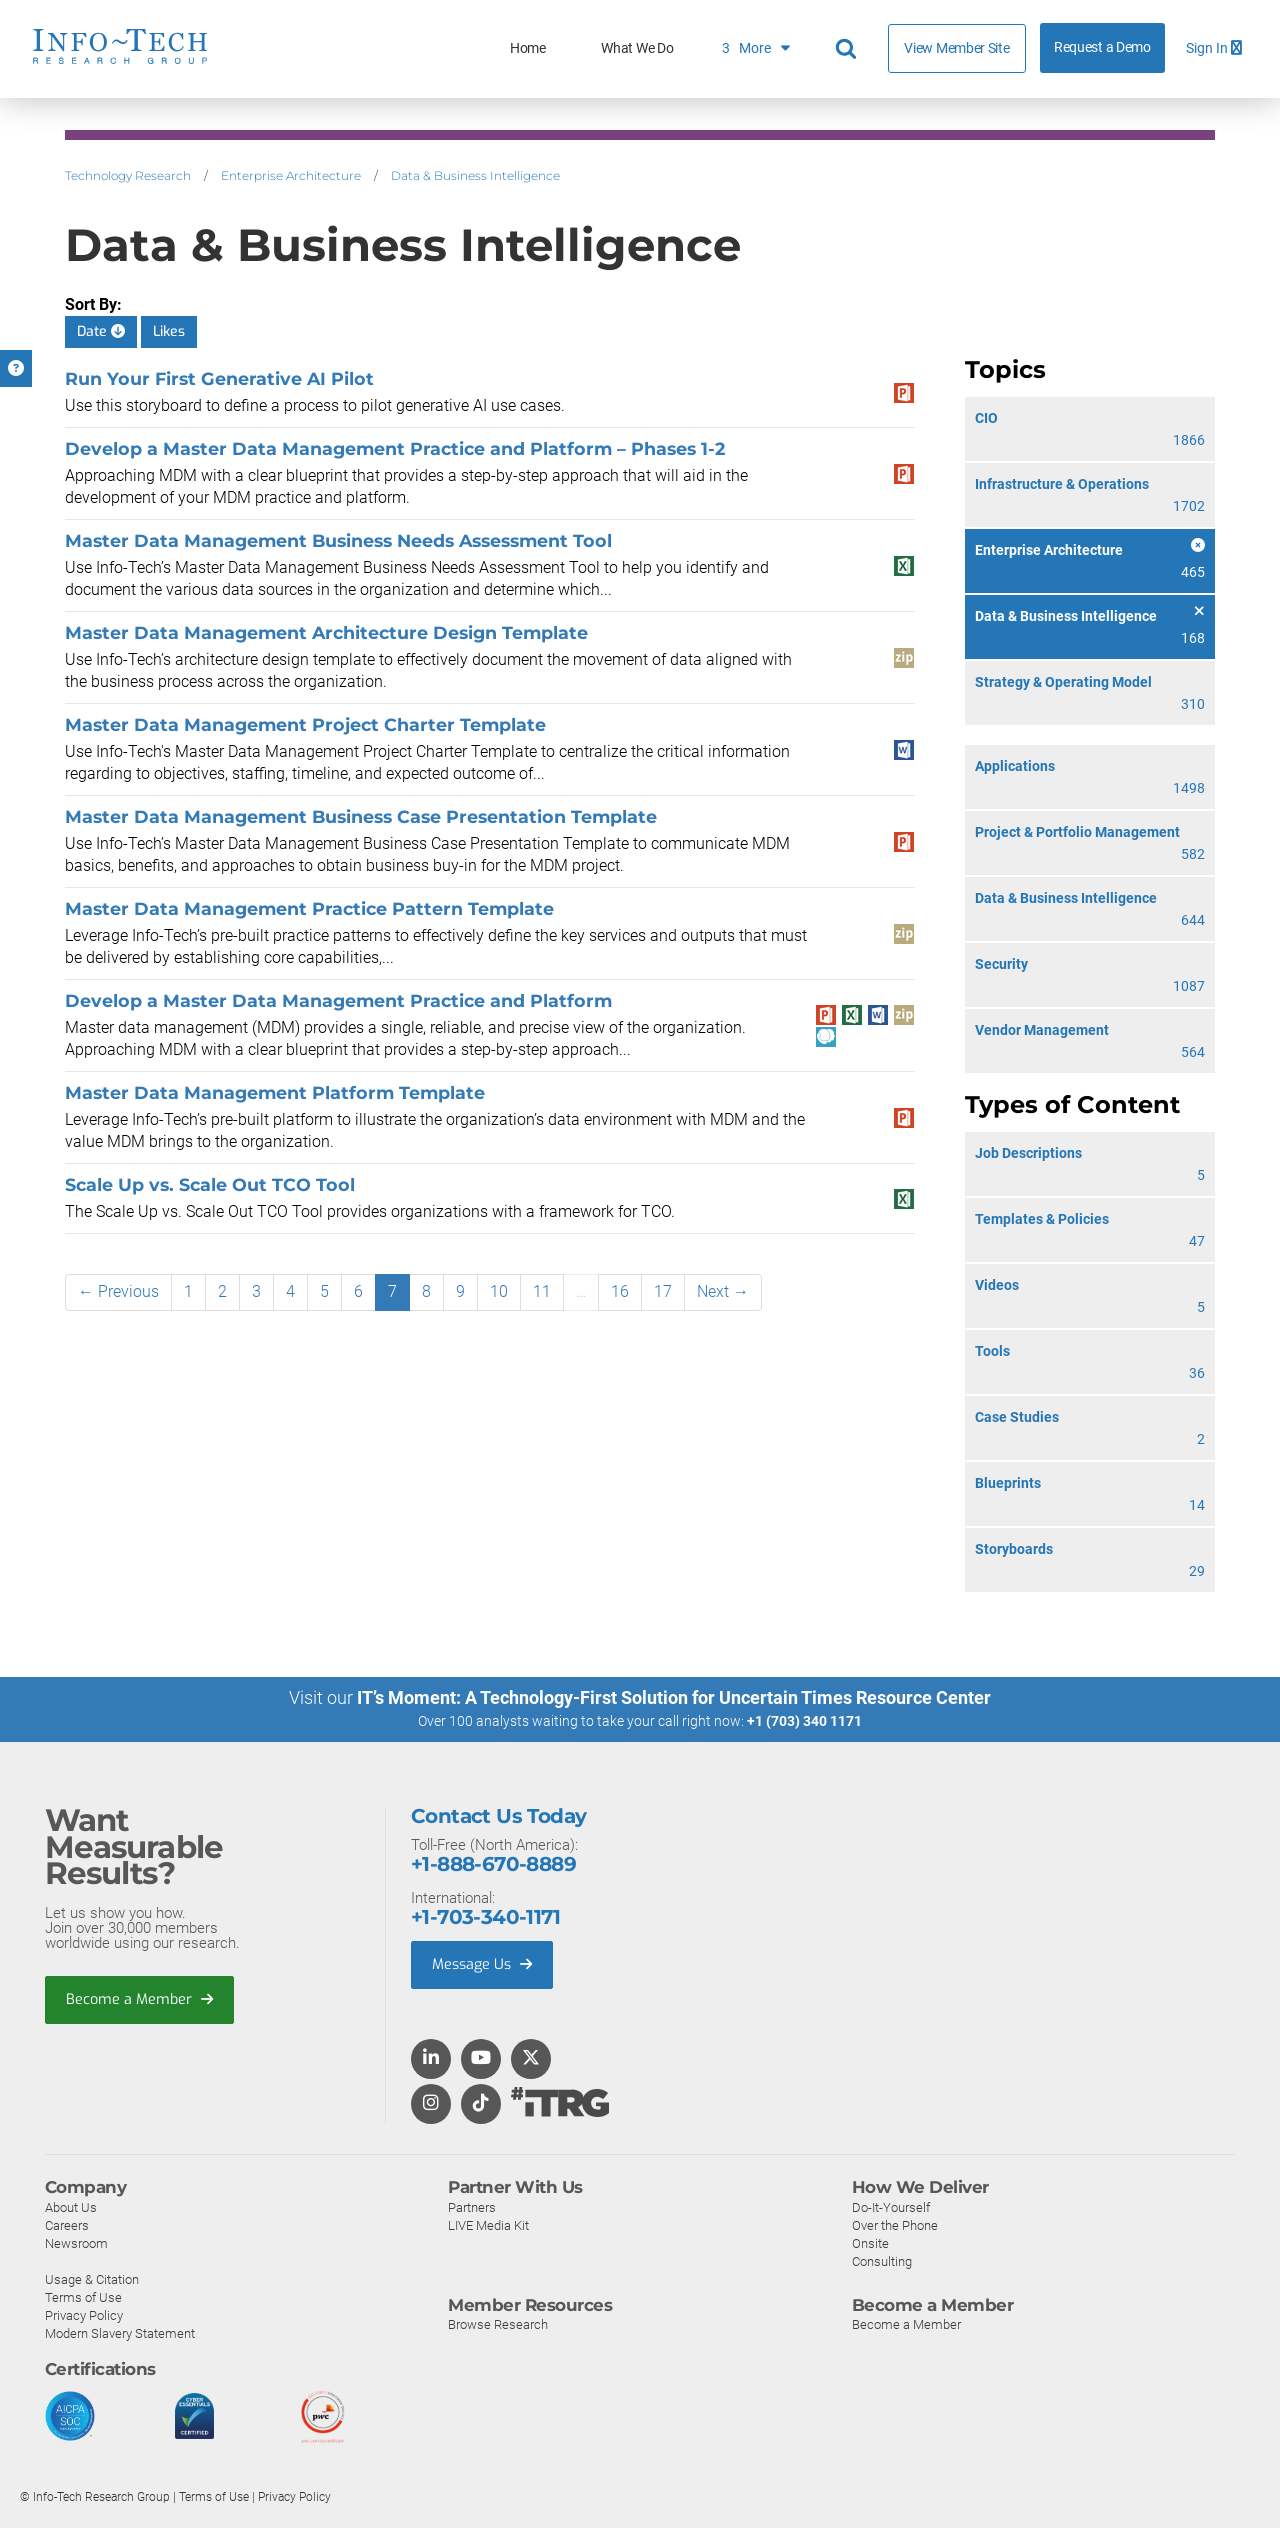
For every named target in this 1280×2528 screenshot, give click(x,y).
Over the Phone (895, 2224)
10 (499, 1291)
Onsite (870, 2242)
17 (663, 1291)
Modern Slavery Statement (120, 2332)
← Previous (118, 1291)
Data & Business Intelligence (475, 175)
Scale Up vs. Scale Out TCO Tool (210, 1184)
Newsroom (76, 2242)
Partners (472, 2206)
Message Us (484, 1965)
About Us (71, 2206)
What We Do (637, 48)
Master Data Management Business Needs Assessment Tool (338, 540)
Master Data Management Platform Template (275, 1092)
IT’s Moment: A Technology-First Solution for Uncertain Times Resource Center (674, 1697)
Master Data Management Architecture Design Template (326, 632)
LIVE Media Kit (488, 2224)
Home (528, 48)
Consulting (882, 2260)
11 (542, 1291)
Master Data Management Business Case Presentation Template (361, 816)
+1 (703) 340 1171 (804, 1721)
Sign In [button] (1214, 48)
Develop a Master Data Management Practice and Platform (338, 1000)
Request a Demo (1102, 47)
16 (620, 1291)
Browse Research (498, 2324)
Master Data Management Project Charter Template (305, 724)
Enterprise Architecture (291, 175)
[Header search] (849, 49)
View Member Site (956, 48)
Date (101, 331)
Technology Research (128, 175)
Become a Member (141, 2000)
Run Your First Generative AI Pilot (219, 378)
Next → (723, 1291)
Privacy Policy (84, 2314)
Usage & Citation (92, 2278)
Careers (67, 2224)
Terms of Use (83, 2296)
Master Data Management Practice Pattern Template (309, 908)
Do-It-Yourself (891, 2206)
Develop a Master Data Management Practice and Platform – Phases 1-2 (395, 448)
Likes (169, 331)
